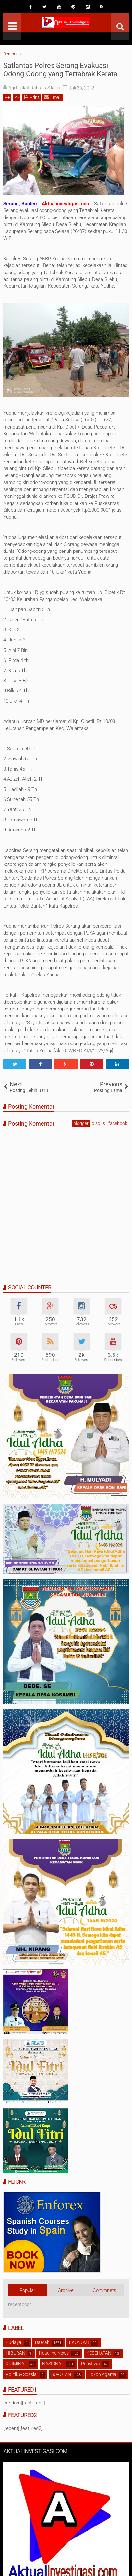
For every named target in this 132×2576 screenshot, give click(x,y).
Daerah (42, 2342)
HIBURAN (15, 2353)
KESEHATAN (98, 2353)
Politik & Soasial (22, 2374)
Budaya (13, 2342)
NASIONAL (53, 2363)
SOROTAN (61, 2374)
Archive (66, 2290)
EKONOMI (79, 2342)
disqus (98, 1123)
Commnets (104, 2290)
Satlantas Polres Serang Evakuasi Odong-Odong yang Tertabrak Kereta (60, 69)
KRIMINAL (16, 2363)
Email (52, 97)
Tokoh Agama (102, 2374)
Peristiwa (90, 2363)
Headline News (54, 2353)
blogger (81, 1123)
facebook (117, 1123)
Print (31, 97)
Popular (27, 2290)
